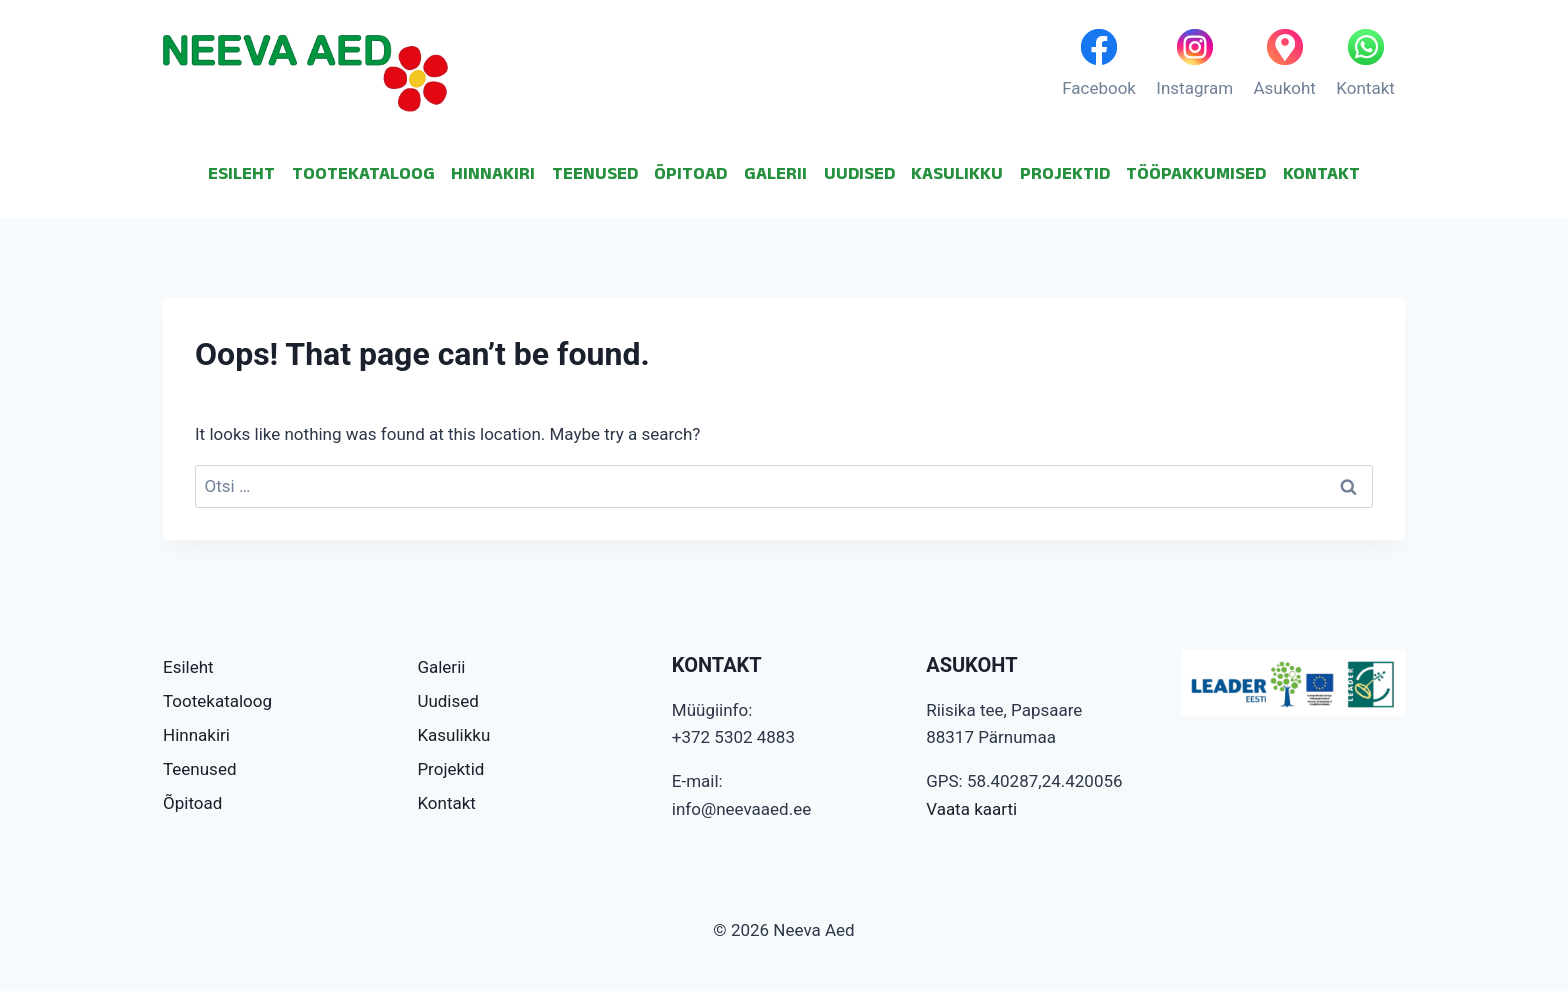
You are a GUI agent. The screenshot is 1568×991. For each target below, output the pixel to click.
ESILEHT (241, 173)
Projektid (450, 769)
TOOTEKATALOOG (363, 173)
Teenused (200, 769)
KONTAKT (1321, 173)
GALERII (775, 173)
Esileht (188, 667)
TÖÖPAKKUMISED (1196, 173)
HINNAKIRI (493, 173)
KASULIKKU (957, 173)
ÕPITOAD (690, 173)
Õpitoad (192, 803)
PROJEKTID (1065, 173)
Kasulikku (453, 735)
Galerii (441, 667)
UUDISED (859, 173)
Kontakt (446, 803)
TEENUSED (595, 173)
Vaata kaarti (971, 809)
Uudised (448, 701)
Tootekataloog (217, 701)
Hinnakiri (196, 735)
